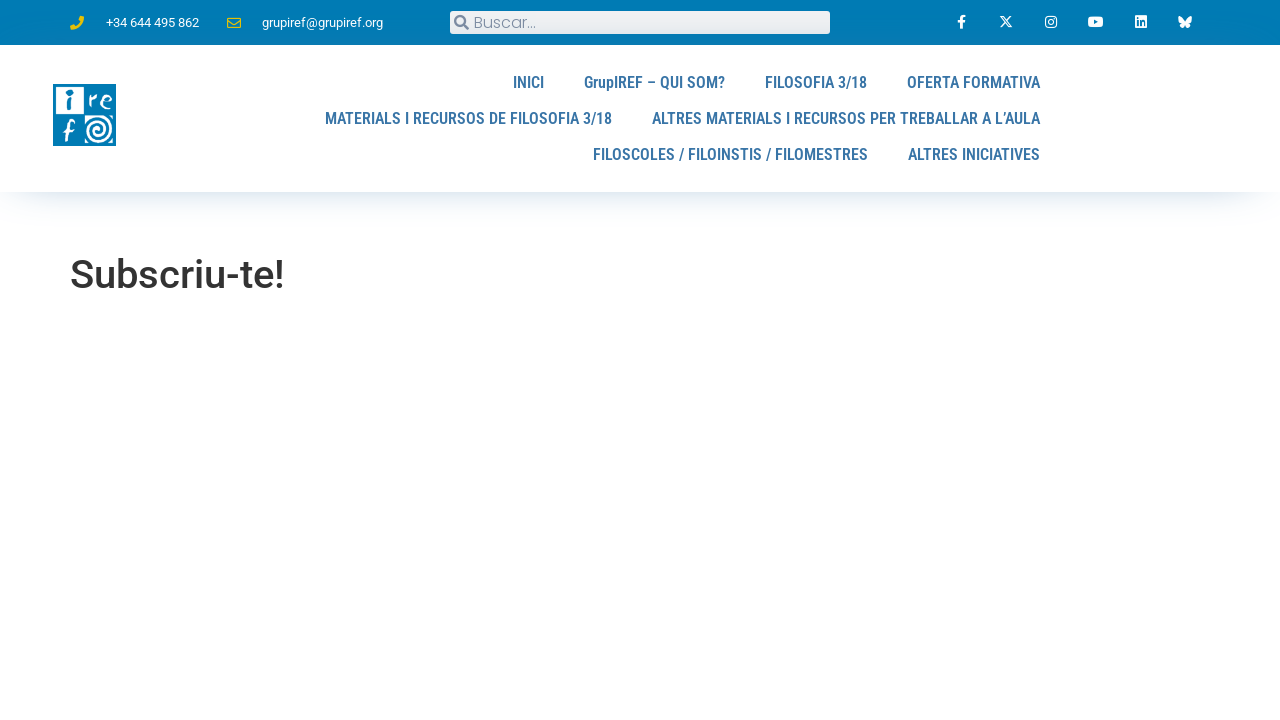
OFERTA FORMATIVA (973, 82)
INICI (528, 82)
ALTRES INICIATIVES (974, 154)
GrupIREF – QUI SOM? (654, 82)
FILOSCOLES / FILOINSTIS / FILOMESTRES (730, 154)
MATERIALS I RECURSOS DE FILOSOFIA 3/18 (468, 118)
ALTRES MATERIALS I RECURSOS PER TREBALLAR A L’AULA (846, 118)
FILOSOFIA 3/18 (816, 82)
